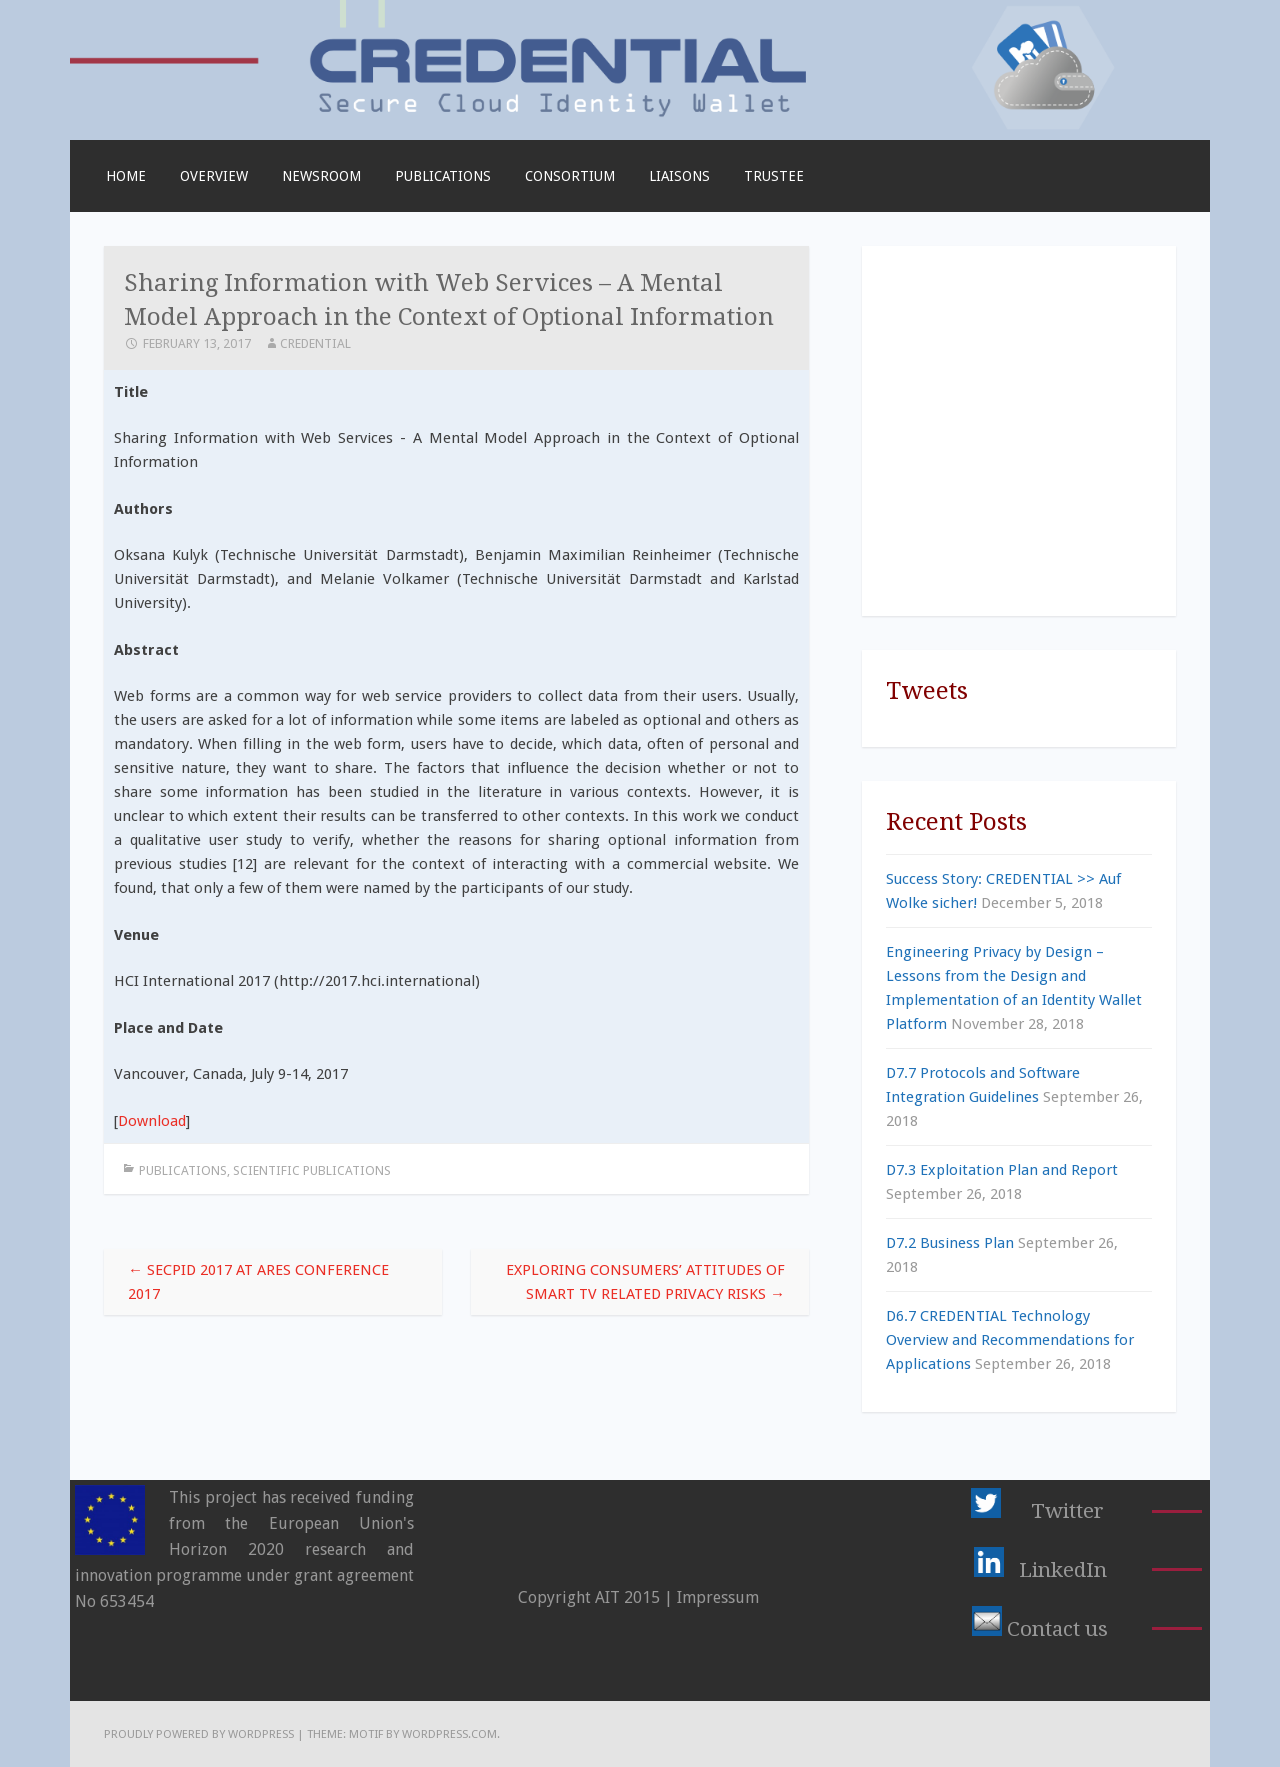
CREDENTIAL (315, 343)
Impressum (718, 1597)
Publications (443, 176)
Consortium (570, 176)
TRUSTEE (774, 176)
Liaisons (679, 176)
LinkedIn (1063, 1570)
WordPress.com (449, 1734)
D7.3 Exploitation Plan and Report (1002, 1170)
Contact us (1057, 1629)
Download (152, 1121)
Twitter (1067, 1511)
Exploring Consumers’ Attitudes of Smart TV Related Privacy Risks (645, 1282)
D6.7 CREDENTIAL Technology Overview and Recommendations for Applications (1010, 1340)
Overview (214, 176)
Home (126, 176)
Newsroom (321, 176)
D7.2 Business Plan (950, 1243)
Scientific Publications (312, 1170)
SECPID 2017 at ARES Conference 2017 (258, 1282)
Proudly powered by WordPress (199, 1734)
